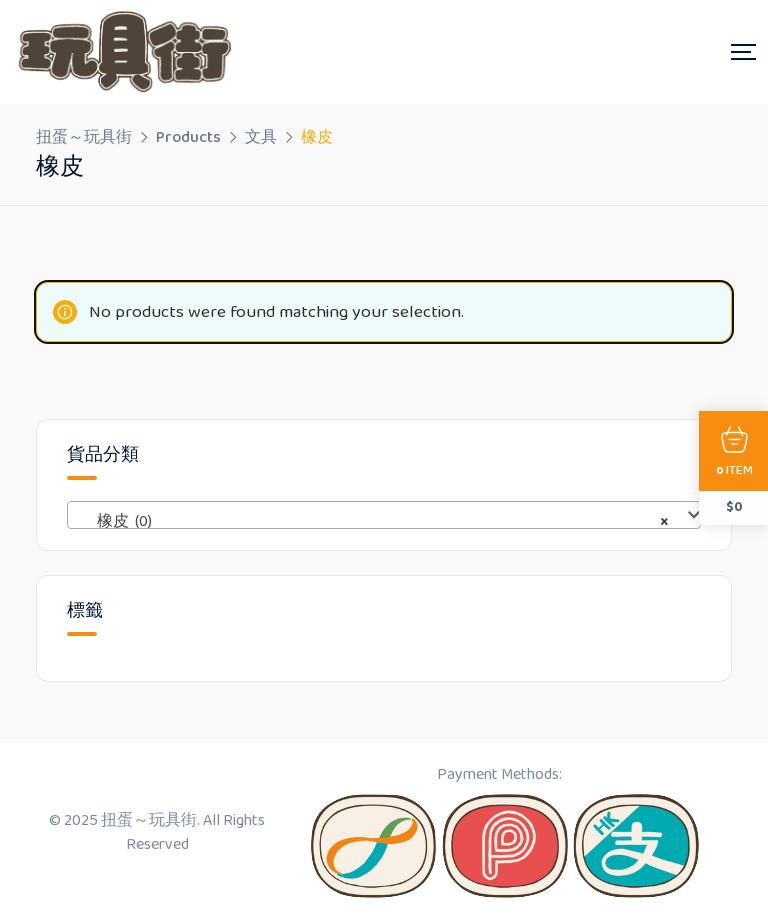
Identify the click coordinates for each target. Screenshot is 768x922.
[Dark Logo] (122, 52)
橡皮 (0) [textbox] (378, 522)
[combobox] (384, 515)
